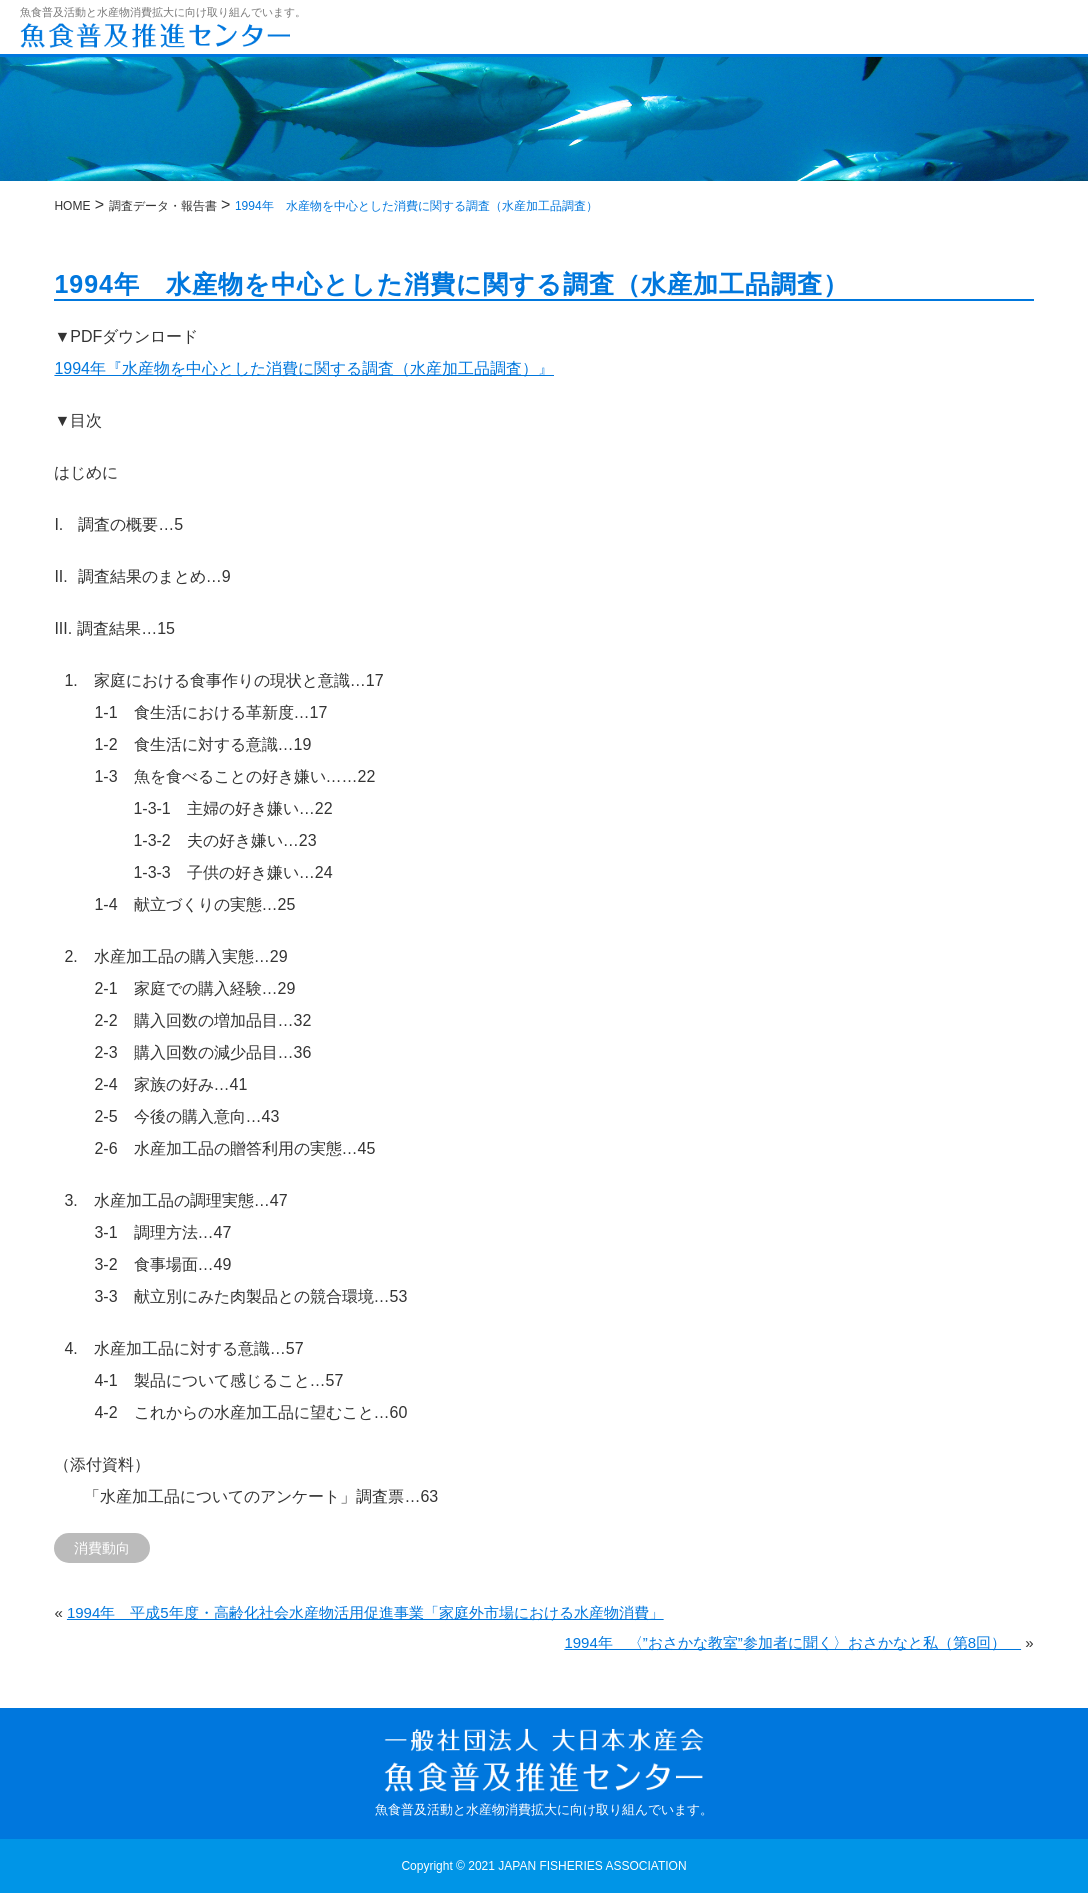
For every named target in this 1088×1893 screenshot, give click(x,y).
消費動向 (102, 1548)
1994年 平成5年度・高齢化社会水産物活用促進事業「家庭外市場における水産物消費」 (365, 1612)
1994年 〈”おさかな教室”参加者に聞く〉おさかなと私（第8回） (792, 1642)
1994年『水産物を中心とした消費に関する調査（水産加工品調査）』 (304, 368)
